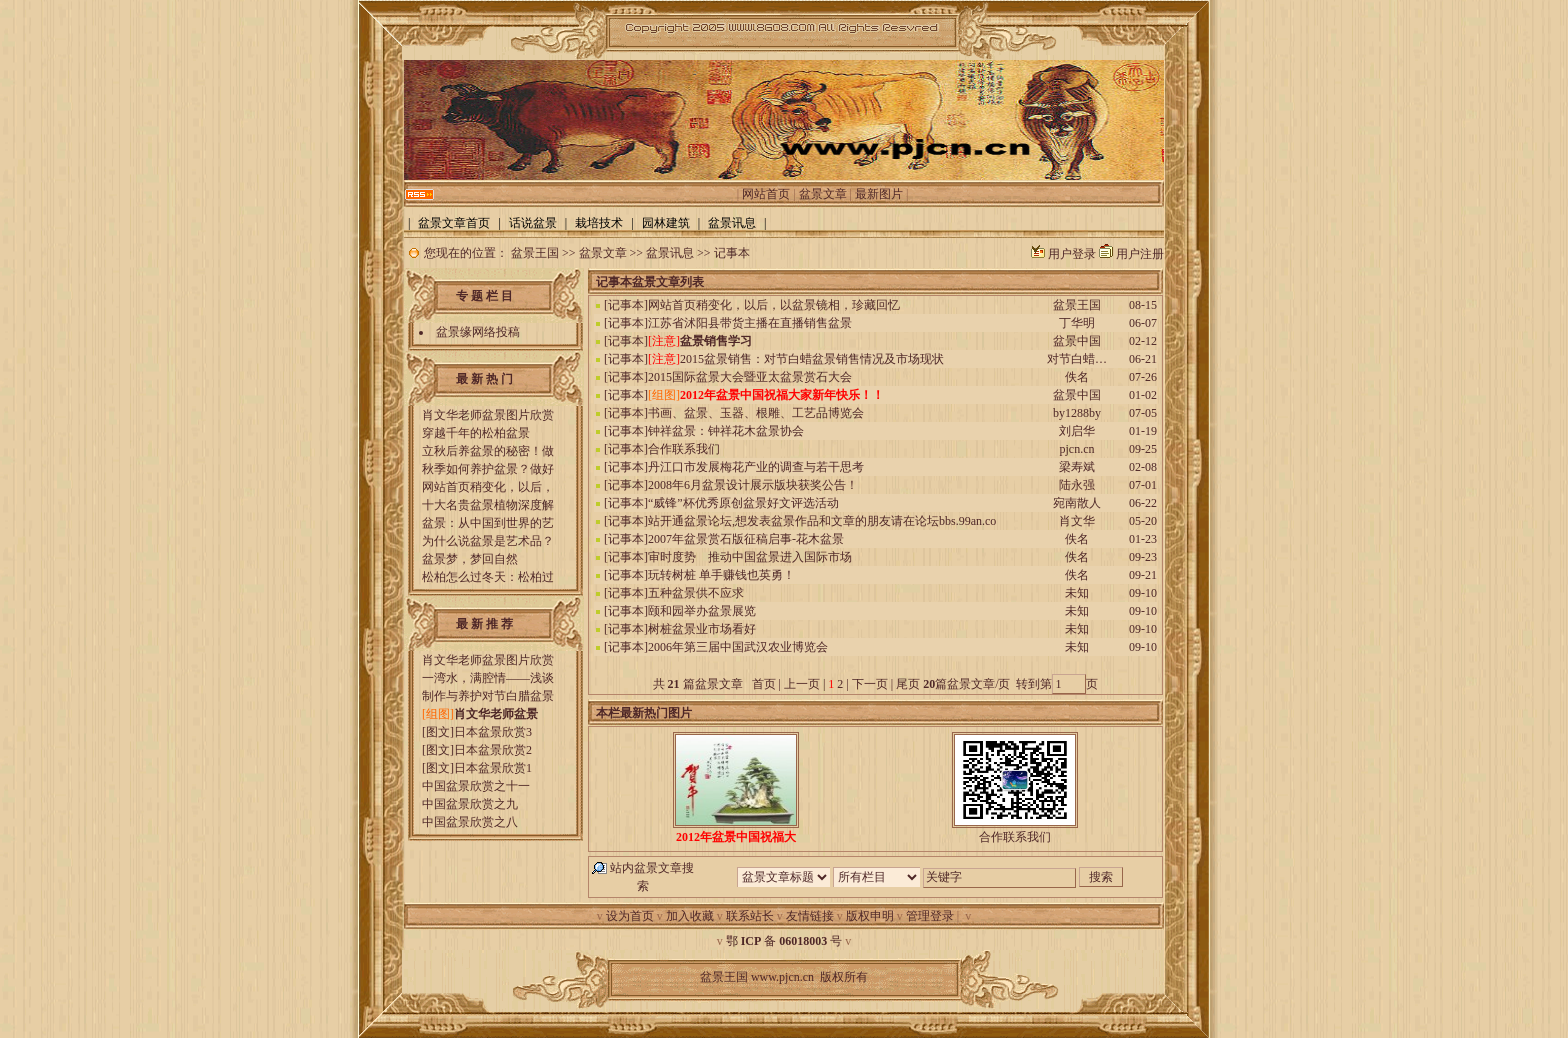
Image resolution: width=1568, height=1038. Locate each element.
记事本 (732, 253)
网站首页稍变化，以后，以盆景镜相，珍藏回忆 (774, 305)
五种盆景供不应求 (696, 593)
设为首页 (630, 916)
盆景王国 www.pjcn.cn (757, 977)
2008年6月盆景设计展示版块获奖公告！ (753, 485)
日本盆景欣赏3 (493, 732)
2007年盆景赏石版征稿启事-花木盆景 (746, 539)
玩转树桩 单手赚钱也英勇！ (721, 575)
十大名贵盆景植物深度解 (488, 505)
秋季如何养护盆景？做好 (488, 469)
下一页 (870, 684)
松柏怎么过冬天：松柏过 (488, 577)
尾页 (906, 684)
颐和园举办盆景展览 (702, 611)
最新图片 (879, 194)
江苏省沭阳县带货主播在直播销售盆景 (750, 323)
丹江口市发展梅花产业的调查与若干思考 (756, 467)
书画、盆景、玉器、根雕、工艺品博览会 (756, 413)
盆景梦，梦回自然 (470, 559)
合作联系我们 (684, 449)
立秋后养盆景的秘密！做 (488, 451)
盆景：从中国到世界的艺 (488, 523)
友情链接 (810, 916)
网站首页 (766, 194)
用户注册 (1140, 254)
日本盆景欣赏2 (493, 750)
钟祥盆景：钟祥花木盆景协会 (726, 431)
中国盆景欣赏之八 (470, 822)
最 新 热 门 (484, 379)
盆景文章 (823, 194)
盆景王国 (535, 253)
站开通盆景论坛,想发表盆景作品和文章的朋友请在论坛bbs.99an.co (822, 521)
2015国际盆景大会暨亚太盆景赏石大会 (750, 377)
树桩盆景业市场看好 (702, 629)
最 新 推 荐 (484, 624)
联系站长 (750, 916)
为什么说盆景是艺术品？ (488, 541)
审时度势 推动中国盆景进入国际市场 (750, 557)
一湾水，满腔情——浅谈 (488, 678)
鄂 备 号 (784, 941)
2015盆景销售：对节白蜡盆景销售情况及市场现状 (812, 359)
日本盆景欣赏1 (493, 768)
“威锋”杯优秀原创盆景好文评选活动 (743, 503)
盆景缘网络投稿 (478, 332)
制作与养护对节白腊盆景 (488, 696)
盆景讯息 (670, 253)
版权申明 (870, 916)
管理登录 (930, 916)
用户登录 (1072, 254)
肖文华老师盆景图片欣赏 (488, 415)
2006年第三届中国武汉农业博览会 (738, 647)
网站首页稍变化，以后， (488, 487)
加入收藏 (690, 916)
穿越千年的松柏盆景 (476, 433)
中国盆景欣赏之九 (470, 804)
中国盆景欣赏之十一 (476, 786)
